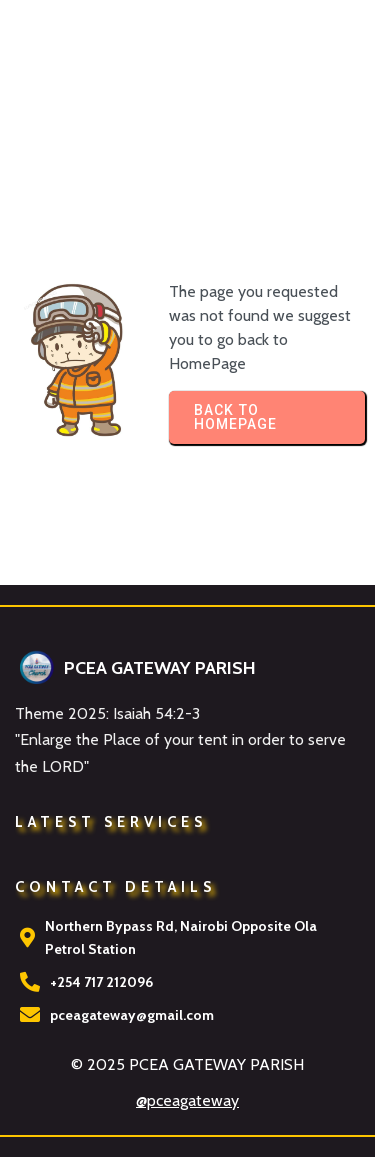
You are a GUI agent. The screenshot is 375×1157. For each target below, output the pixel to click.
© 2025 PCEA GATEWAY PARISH (187, 1064)
